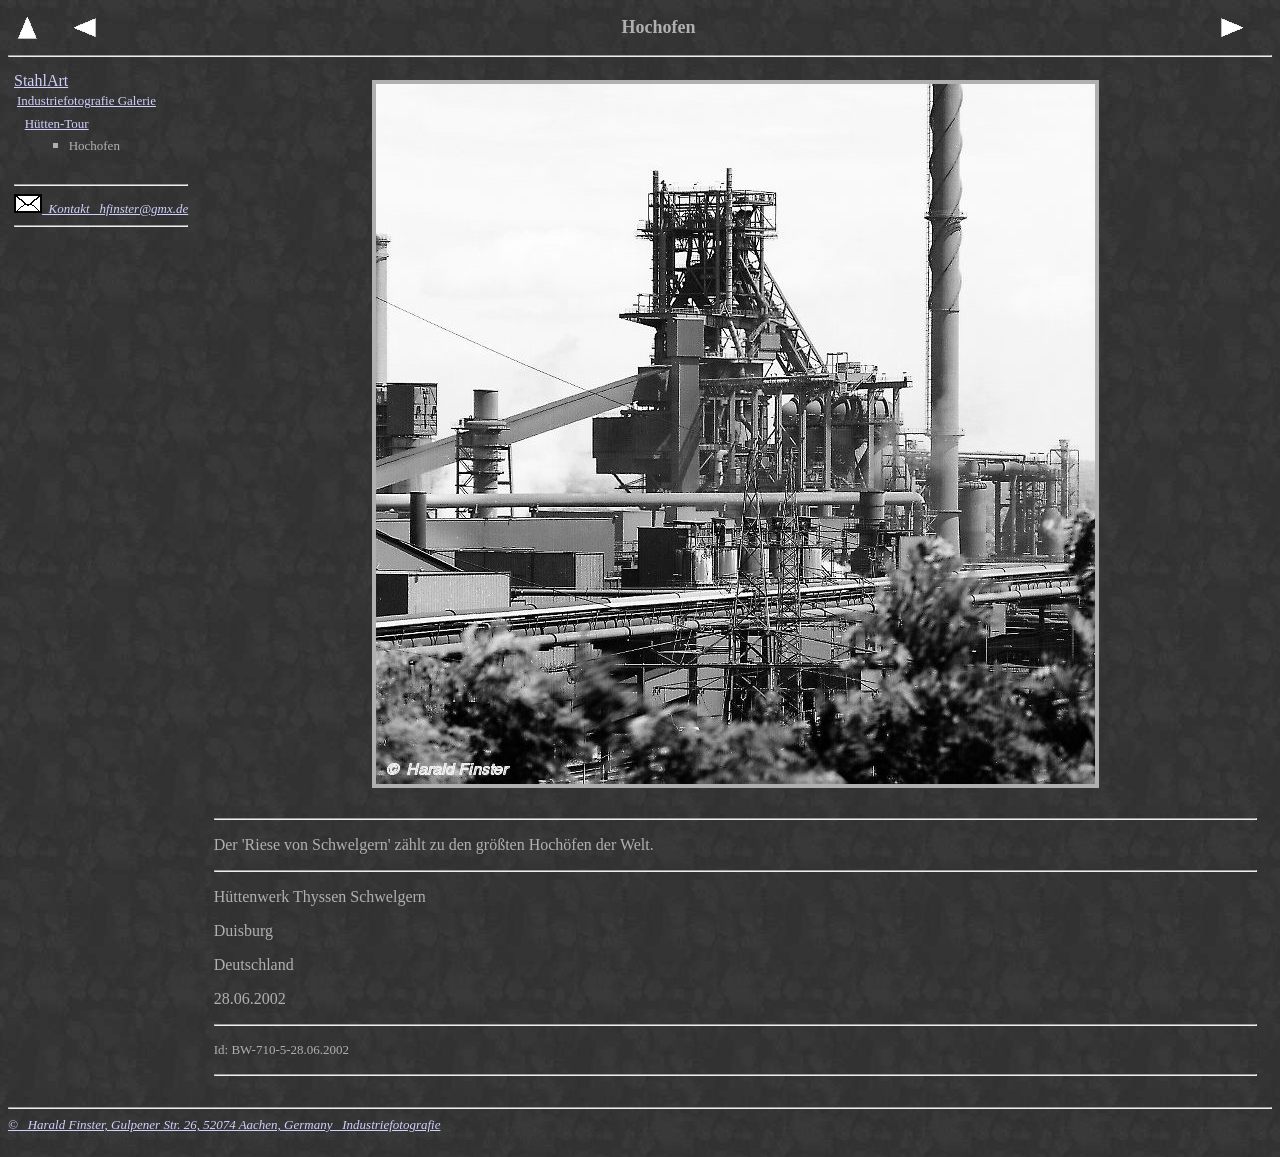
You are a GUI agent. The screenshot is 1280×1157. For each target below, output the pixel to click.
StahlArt (41, 80)
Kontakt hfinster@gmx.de (101, 208)
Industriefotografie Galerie (86, 100)
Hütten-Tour (57, 123)
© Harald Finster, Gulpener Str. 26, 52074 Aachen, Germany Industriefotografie (224, 1124)
